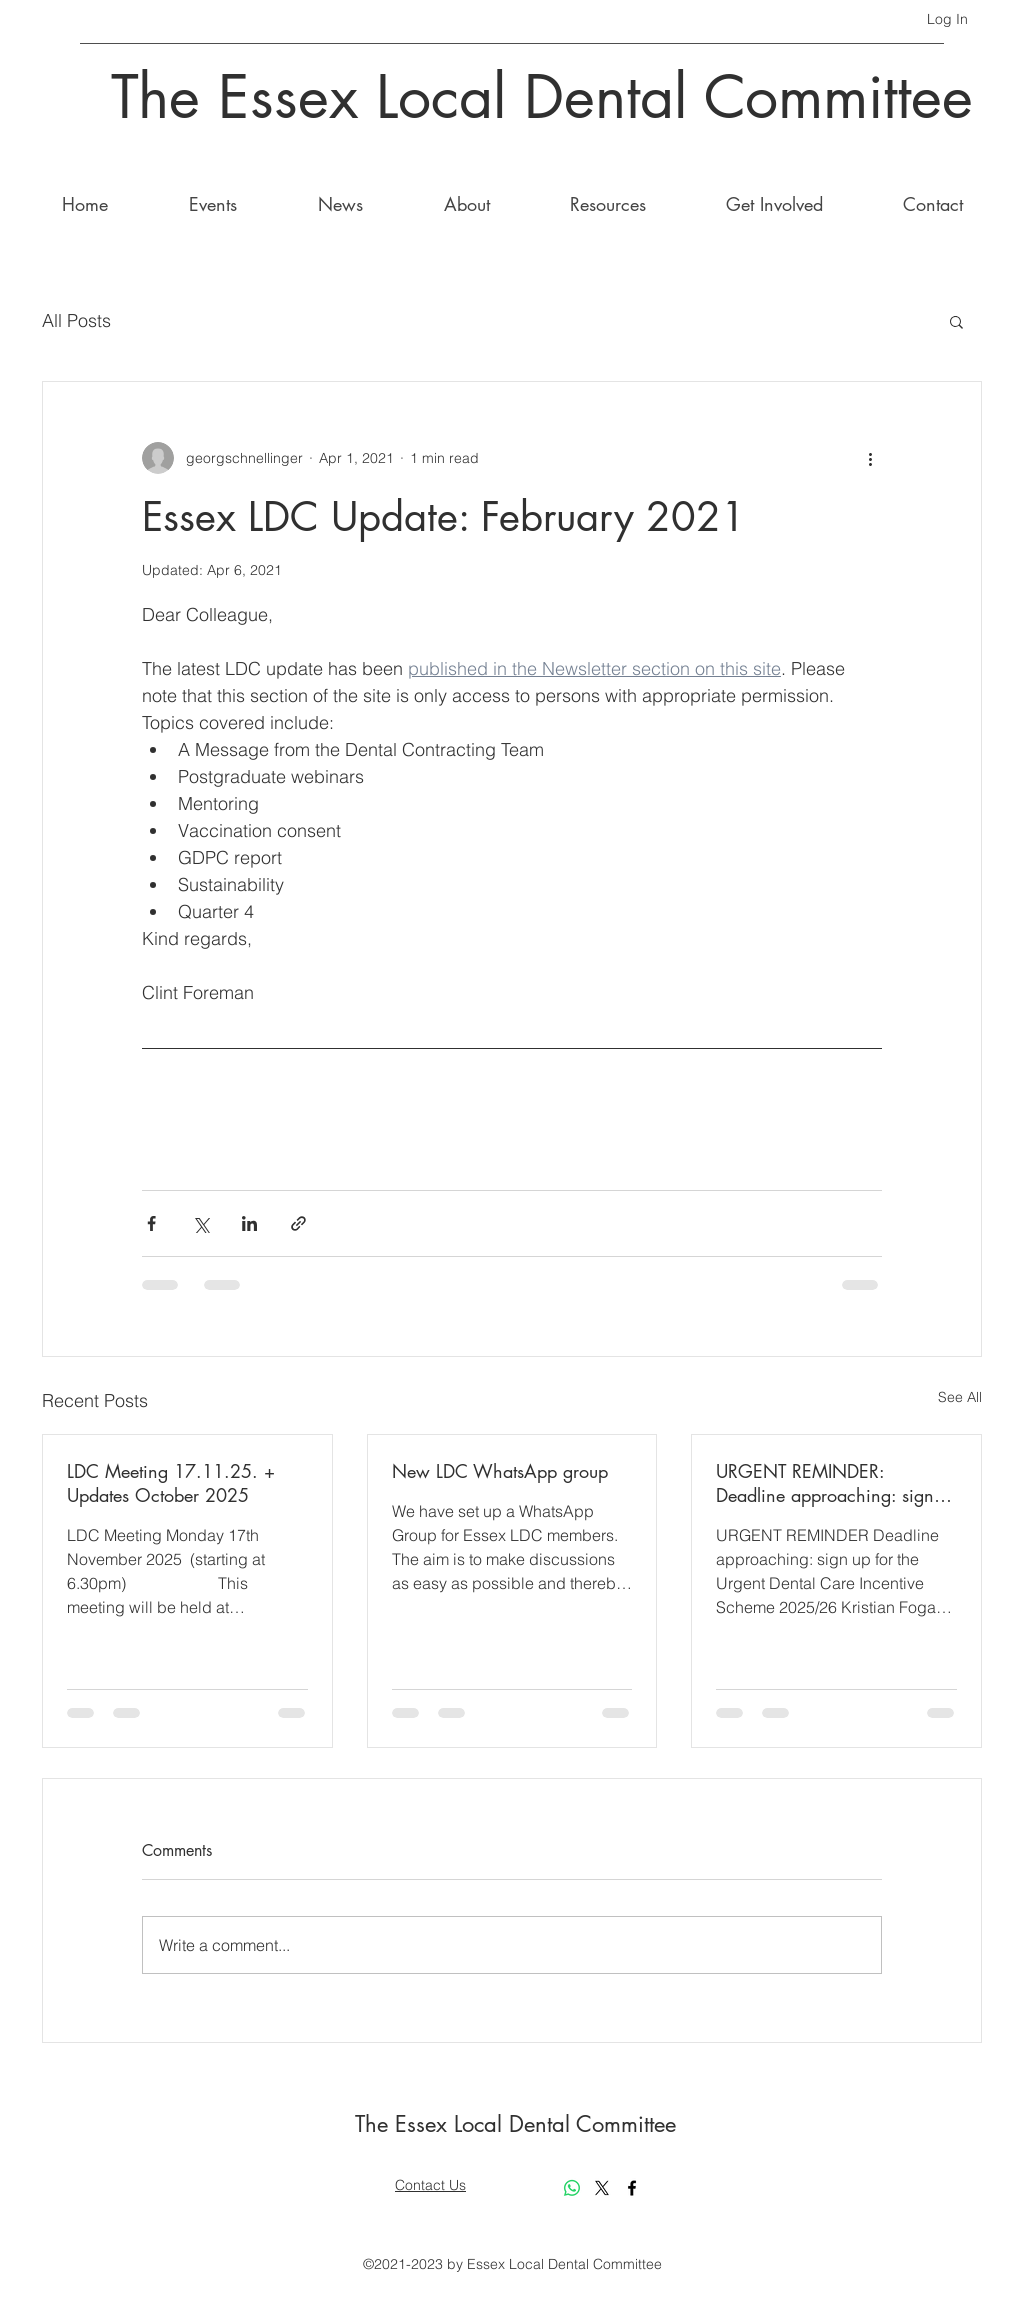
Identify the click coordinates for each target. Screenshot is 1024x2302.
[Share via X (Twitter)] (200, 1223)
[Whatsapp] (572, 2188)
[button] (956, 321)
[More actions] (870, 458)
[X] (602, 2188)
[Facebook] (632, 2188)
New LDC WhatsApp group (500, 1471)
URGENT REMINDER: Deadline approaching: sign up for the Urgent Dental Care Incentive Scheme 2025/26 (831, 1483)
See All (960, 1397)
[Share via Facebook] (151, 1223)
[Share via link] (298, 1223)
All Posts (76, 320)
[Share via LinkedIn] (249, 1223)
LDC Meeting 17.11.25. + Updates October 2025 (171, 1483)
